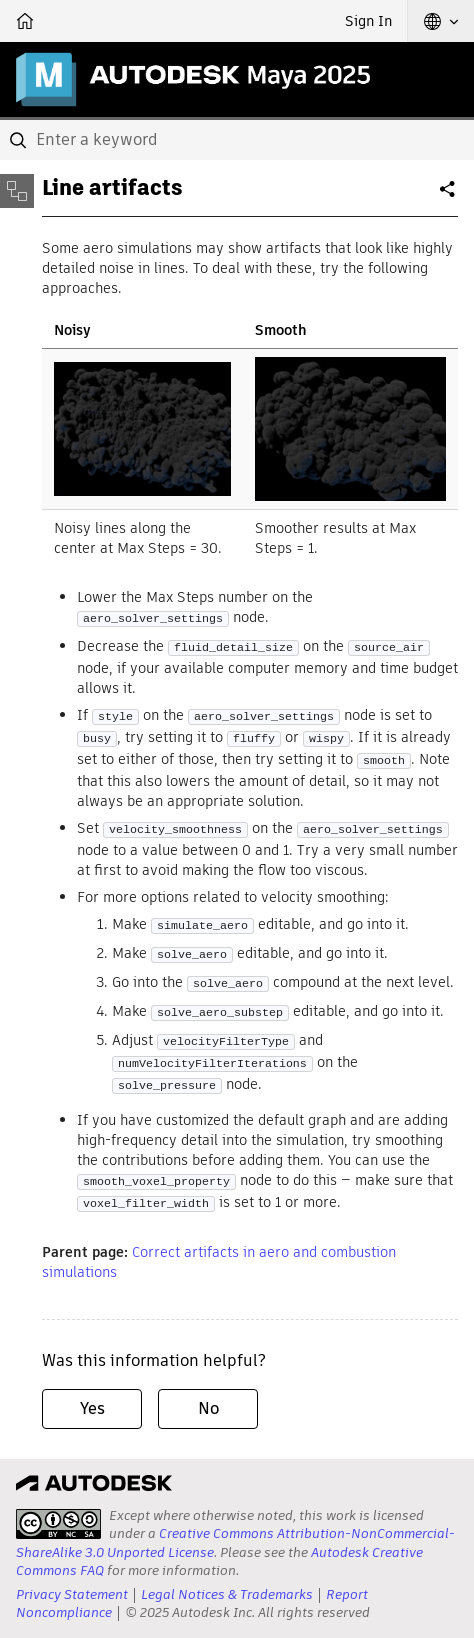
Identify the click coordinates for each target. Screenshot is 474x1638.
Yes (92, 1408)
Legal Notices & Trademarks (227, 1594)
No (208, 1408)
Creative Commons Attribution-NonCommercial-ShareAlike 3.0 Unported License (235, 1542)
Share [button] (449, 197)
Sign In (368, 21)
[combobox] (237, 140)
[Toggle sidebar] (17, 191)
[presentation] (58, 1524)
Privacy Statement (72, 1594)
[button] (441, 21)
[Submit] (20, 140)
